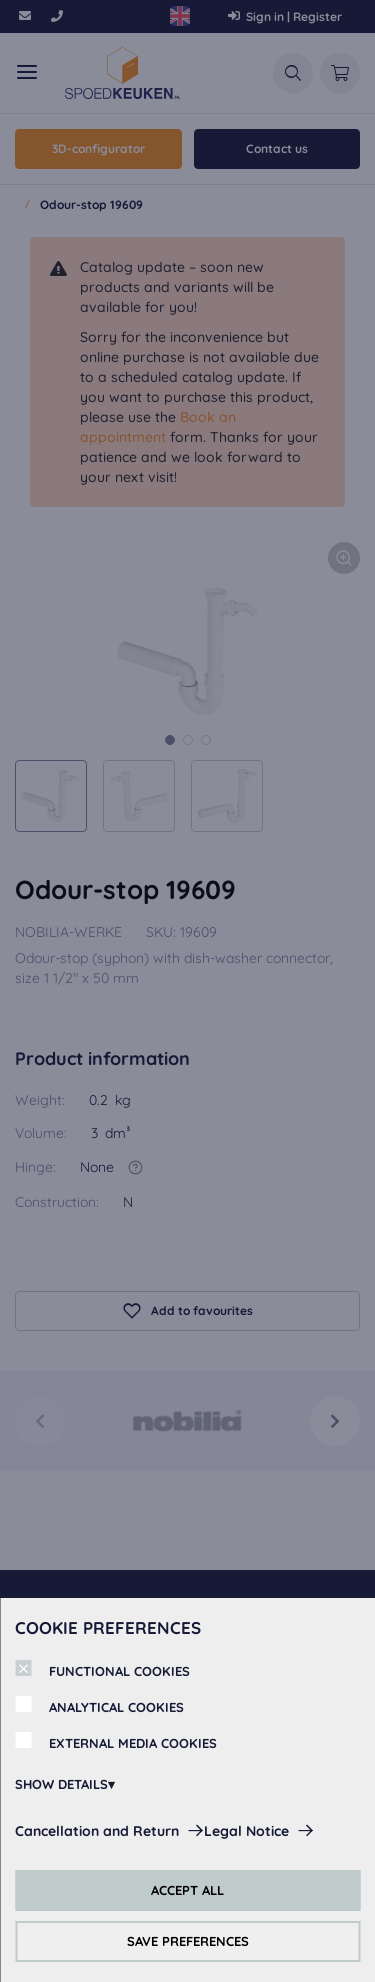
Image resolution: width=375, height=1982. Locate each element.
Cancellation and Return (97, 1831)
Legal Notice (246, 1831)
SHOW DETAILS (61, 1784)
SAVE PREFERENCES (188, 1941)
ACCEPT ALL (187, 1890)
